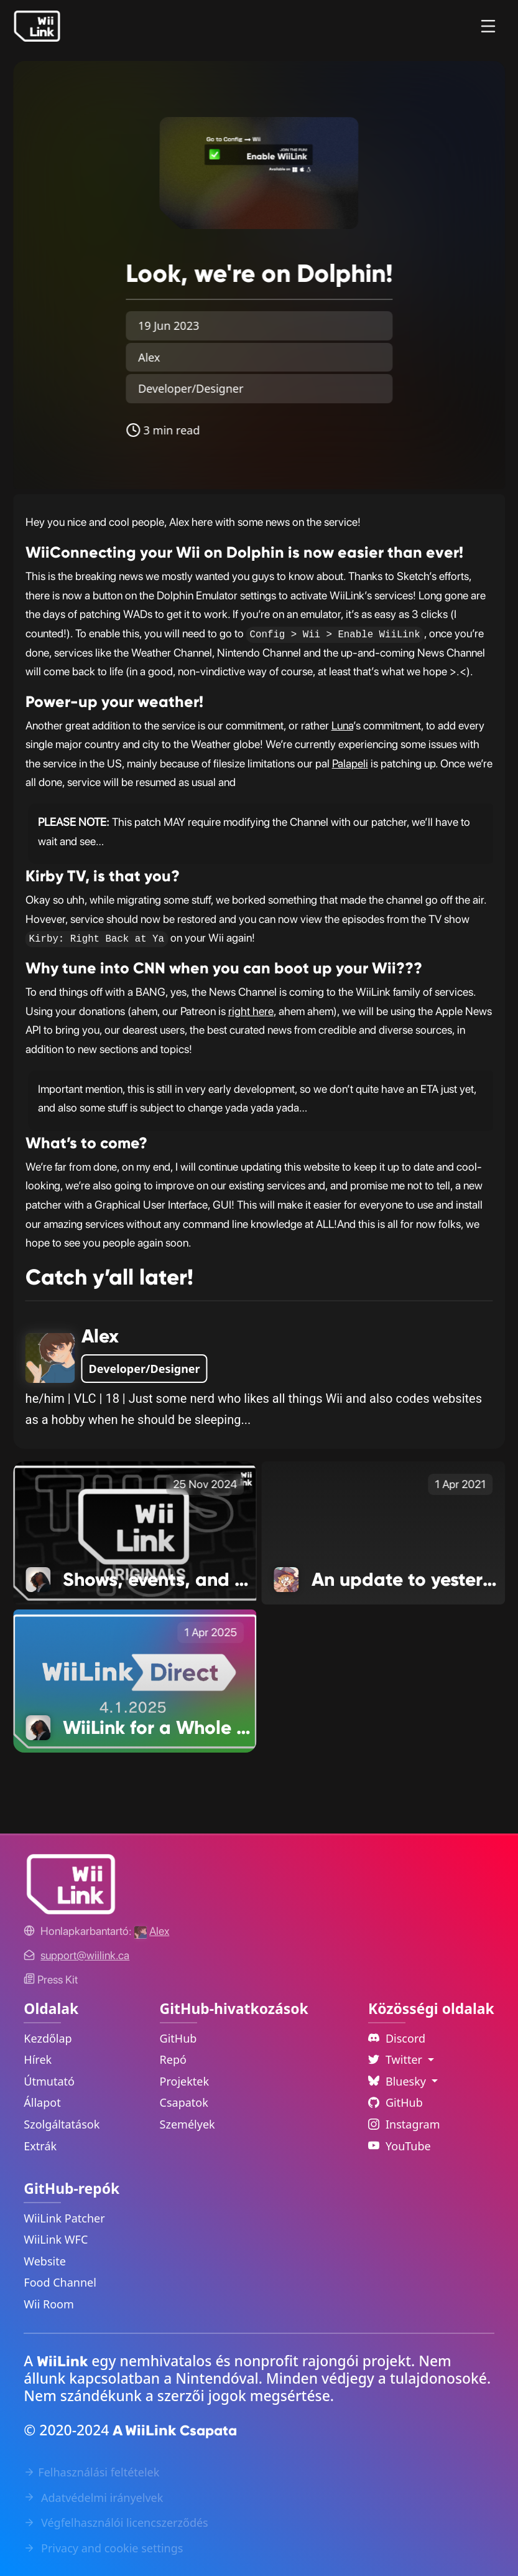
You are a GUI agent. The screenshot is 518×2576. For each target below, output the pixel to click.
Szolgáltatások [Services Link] (61, 2124)
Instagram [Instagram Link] (404, 2124)
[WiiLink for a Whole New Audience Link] (135, 1680)
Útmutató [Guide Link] (49, 2081)
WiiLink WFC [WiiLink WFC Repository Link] (56, 2239)
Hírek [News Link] (38, 2059)
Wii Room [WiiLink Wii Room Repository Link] (49, 2304)
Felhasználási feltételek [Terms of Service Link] (91, 2472)
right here (251, 1011)
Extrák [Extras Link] (40, 2145)
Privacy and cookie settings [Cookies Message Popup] (103, 2548)
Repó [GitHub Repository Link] (173, 2059)
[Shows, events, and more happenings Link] (135, 1532)
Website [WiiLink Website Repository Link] (45, 2261)
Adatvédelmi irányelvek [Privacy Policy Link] (93, 2497)
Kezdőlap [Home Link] (48, 2038)
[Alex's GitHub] (151, 1930)
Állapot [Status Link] (42, 2102)
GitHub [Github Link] (395, 2102)
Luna (342, 725)
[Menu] (488, 26)
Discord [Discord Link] (396, 2038)
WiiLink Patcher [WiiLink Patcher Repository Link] (64, 2218)
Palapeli (350, 763)
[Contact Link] (84, 1955)
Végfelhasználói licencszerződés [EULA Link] (116, 2522)
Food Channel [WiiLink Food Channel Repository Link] (60, 2282)
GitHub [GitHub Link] (178, 2038)
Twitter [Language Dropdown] (396, 2059)
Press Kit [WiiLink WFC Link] (51, 1979)
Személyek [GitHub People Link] (187, 2124)
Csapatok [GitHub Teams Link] (184, 2102)
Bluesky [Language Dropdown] (398, 2081)
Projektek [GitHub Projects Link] (185, 2081)
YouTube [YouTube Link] (399, 2145)
